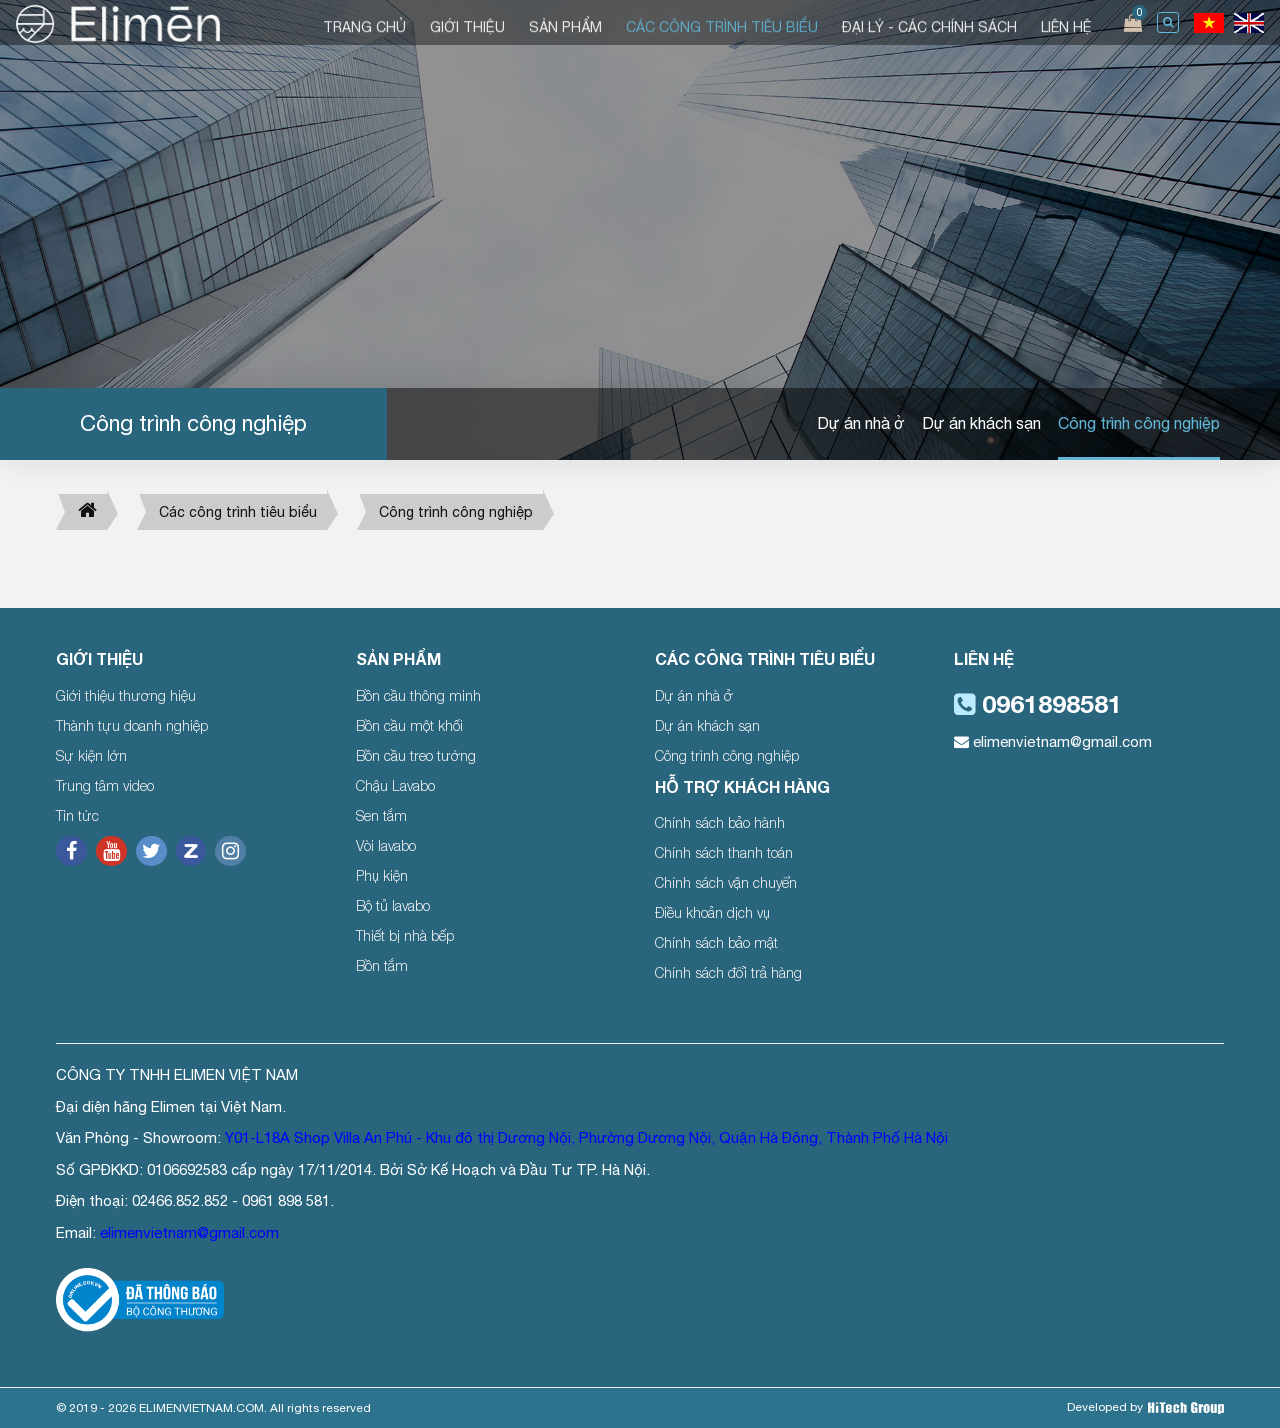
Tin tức (77, 815)
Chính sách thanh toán (724, 852)
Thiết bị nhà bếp (405, 935)
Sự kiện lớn (91, 755)
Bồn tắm (382, 965)
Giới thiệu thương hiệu (126, 695)
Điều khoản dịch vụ (712, 912)
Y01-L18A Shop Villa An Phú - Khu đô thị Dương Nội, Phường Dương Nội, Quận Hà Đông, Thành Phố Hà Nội (586, 1137)
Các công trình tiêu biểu (238, 512)
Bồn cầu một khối (409, 725)
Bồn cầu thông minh (418, 695)
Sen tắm (381, 815)
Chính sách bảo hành (720, 822)
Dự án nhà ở (861, 423)
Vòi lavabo (386, 845)
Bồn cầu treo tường (416, 755)
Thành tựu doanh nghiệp (132, 725)
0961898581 (1038, 703)
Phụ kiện (382, 875)
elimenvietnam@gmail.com (1053, 741)
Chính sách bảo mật (716, 942)
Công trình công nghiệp (1139, 423)
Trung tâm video (105, 785)
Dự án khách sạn (981, 423)
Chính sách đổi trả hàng (728, 972)
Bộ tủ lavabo (393, 905)
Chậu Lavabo (395, 785)
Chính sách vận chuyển (726, 882)
